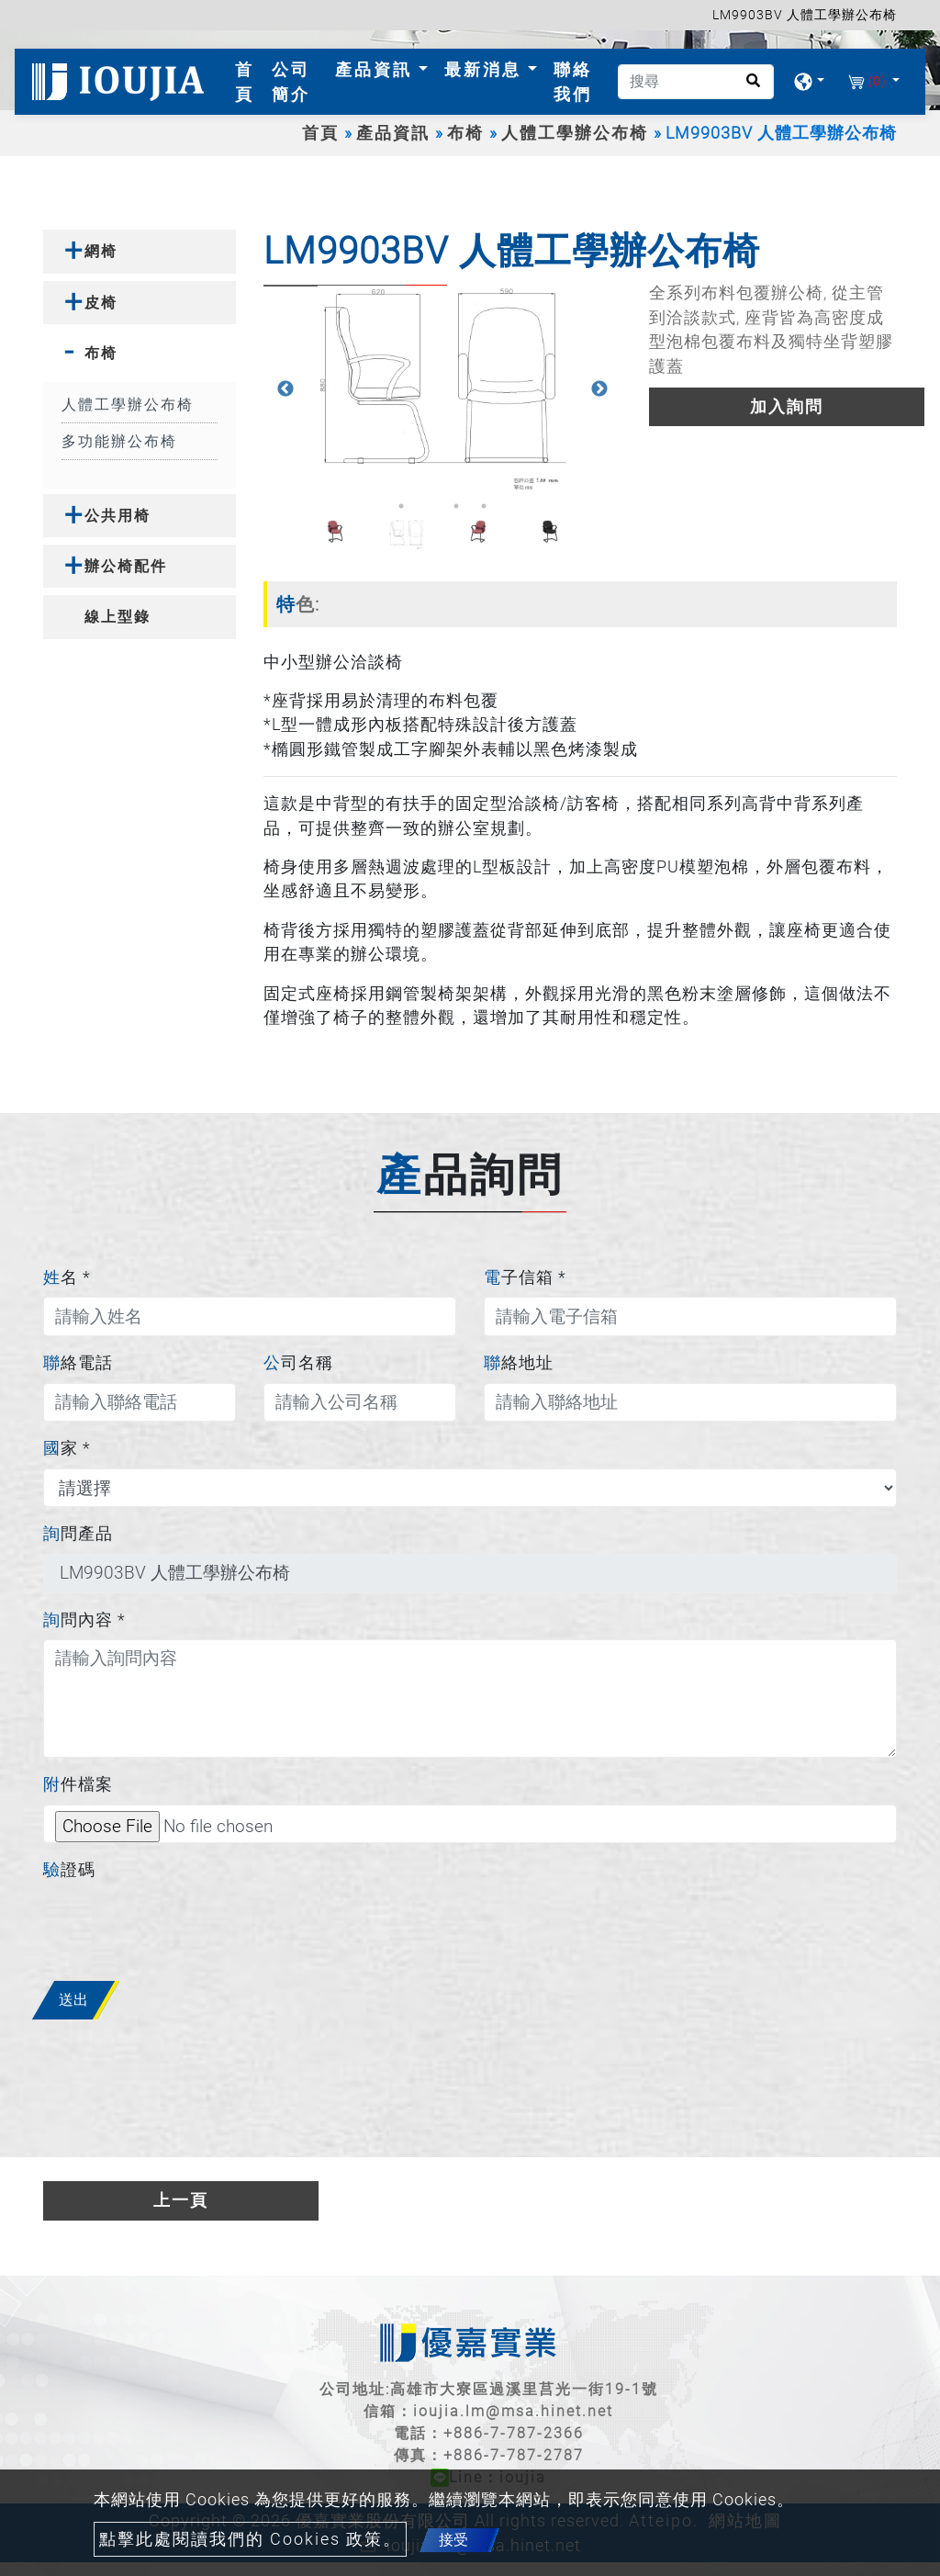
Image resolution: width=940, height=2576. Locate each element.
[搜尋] (696, 81)
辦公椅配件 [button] (125, 566)
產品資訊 (393, 133)
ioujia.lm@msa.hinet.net (513, 2411)
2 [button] (429, 506)
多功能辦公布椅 (119, 441)
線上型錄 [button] (117, 616)
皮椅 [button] (101, 302)
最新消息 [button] (486, 69)
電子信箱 (525, 1277)
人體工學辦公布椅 (574, 133)
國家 (67, 1448)
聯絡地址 (519, 1363)
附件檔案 (78, 1784)
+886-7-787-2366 (513, 2433)
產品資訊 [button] (377, 69)
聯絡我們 (573, 82)
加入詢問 (786, 407)
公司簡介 (291, 82)
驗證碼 (69, 1870)
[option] (442, 389)
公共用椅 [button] (117, 515)
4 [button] (484, 506)
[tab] (139, 251)
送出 (73, 1999)
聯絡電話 (78, 1363)
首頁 (249, 82)
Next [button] (599, 389)
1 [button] (401, 506)
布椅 (465, 133)
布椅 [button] (101, 353)
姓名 (67, 1277)
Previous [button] (285, 389)
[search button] (748, 87)
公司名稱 (298, 1363)
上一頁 (180, 2200)
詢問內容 (84, 1620)
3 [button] (456, 506)
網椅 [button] (101, 251)
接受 (453, 2539)
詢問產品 (78, 1533)
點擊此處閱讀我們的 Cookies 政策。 (250, 2539)
